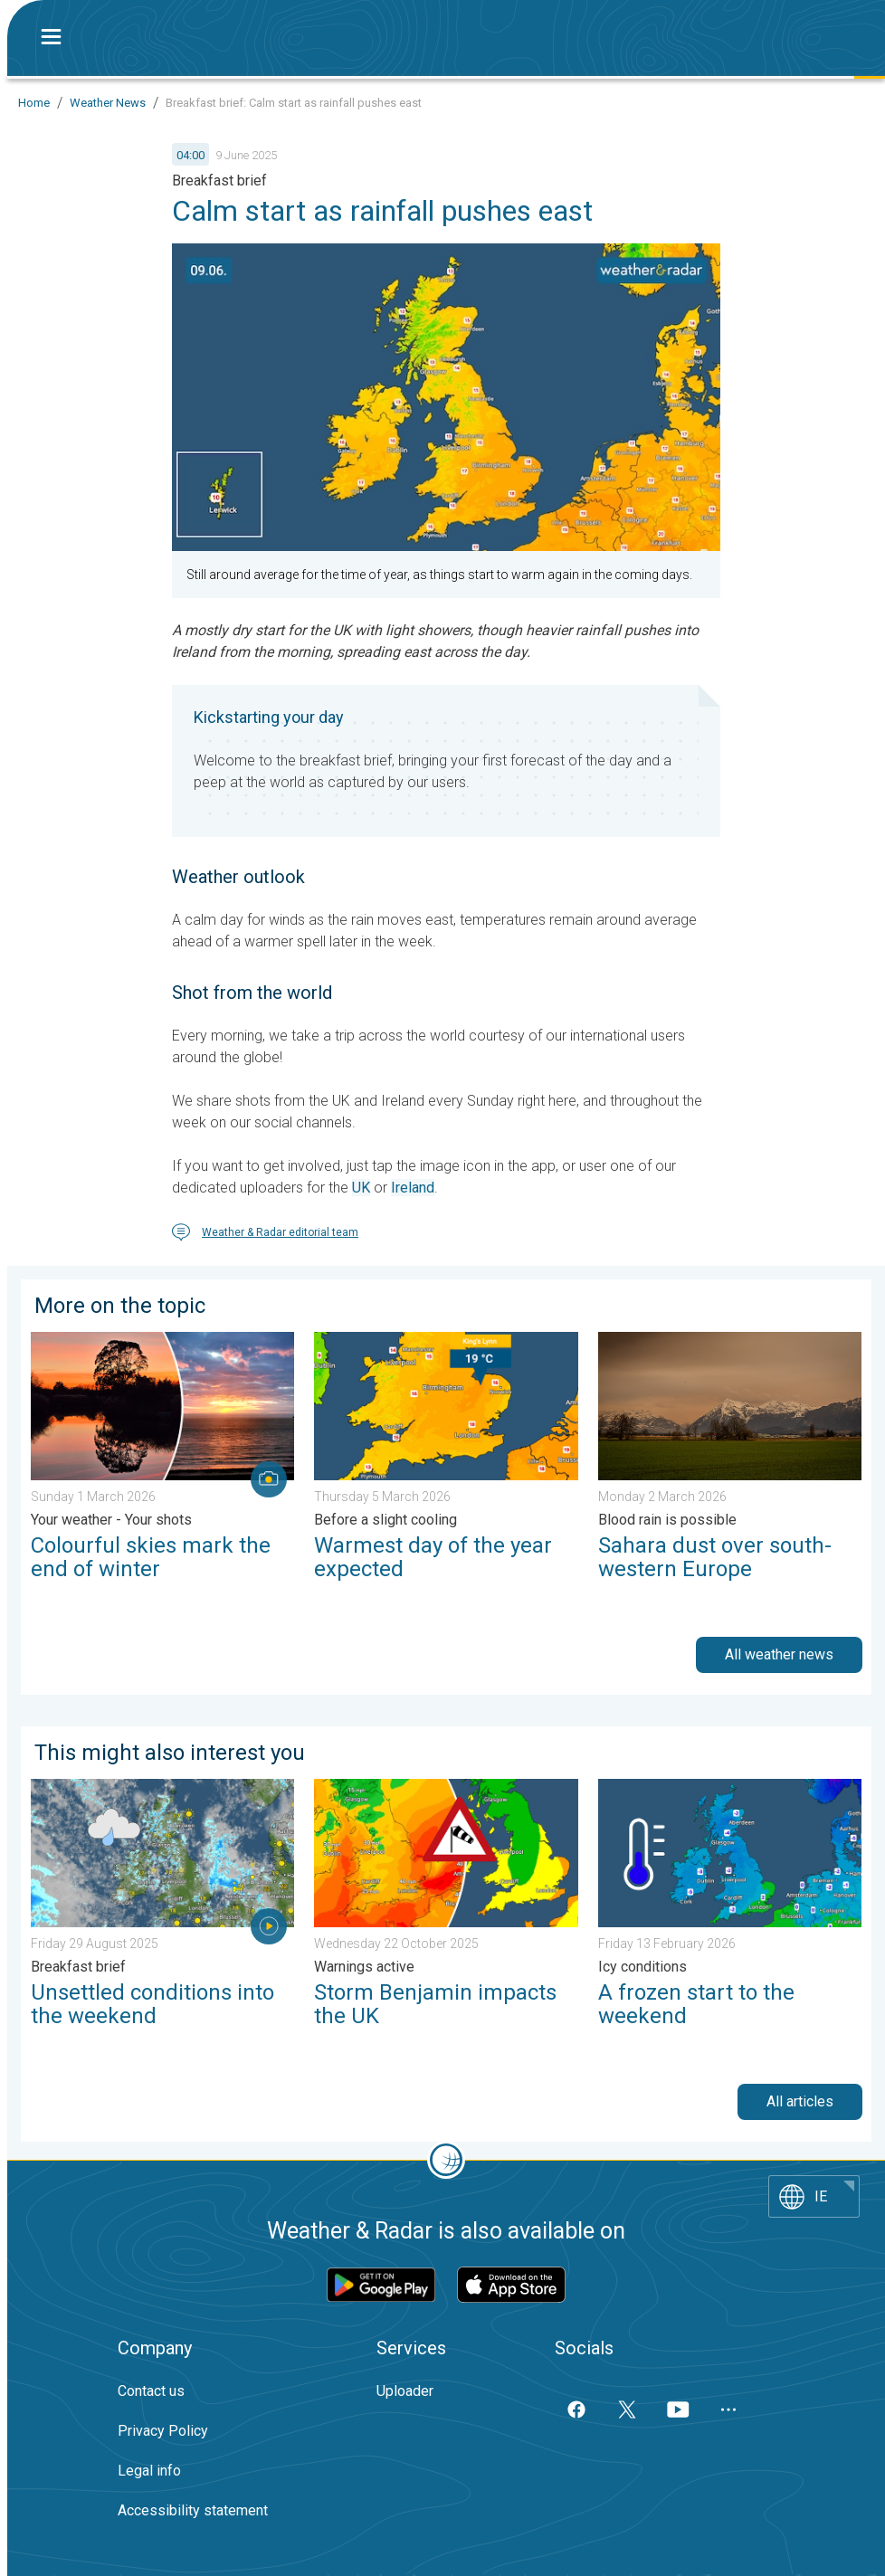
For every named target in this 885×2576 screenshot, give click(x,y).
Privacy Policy (163, 2430)
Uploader (404, 2391)
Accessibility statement (193, 2510)
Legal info (149, 2470)
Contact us (151, 2391)
